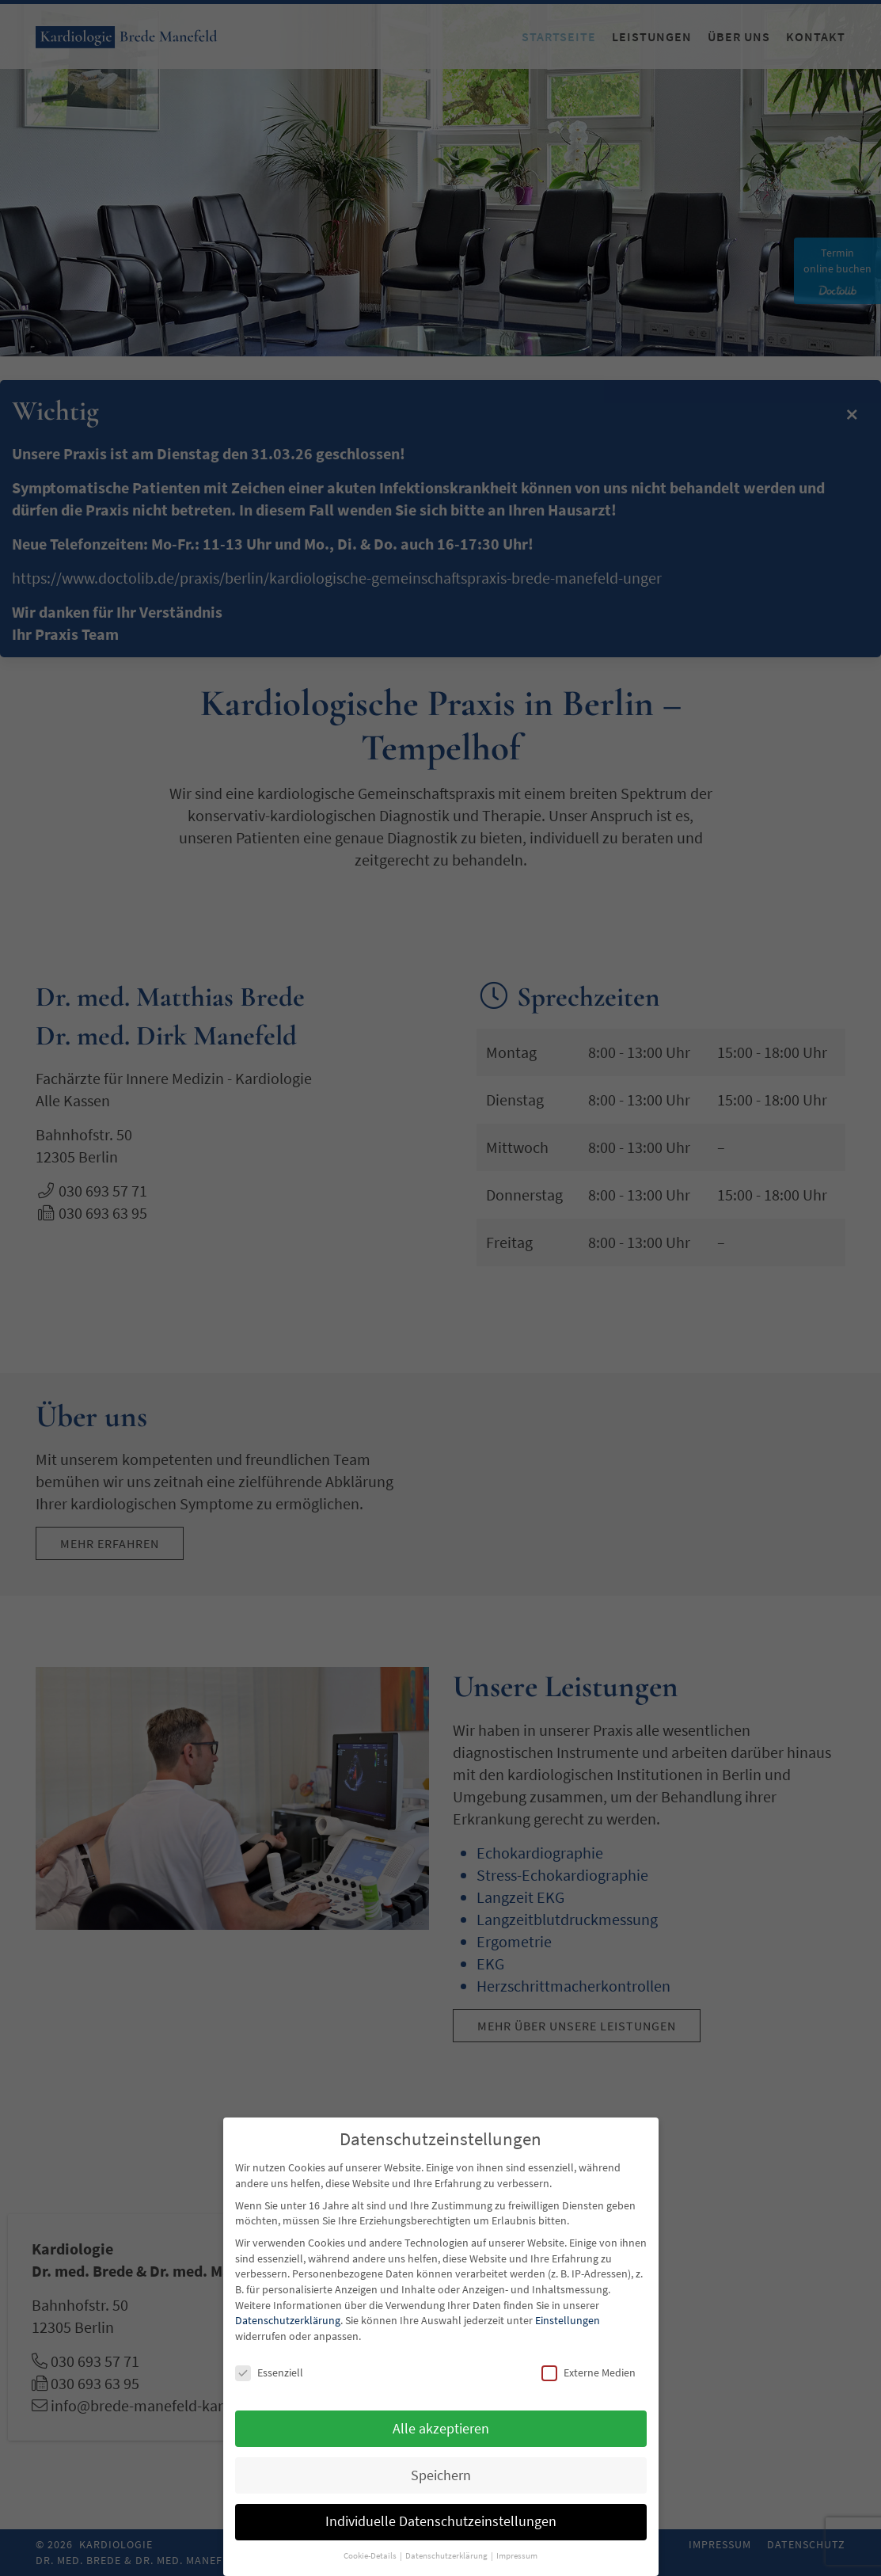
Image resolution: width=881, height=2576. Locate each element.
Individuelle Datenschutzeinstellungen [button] (440, 2521)
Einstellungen (567, 2320)
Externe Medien (588, 2372)
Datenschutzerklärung (287, 2320)
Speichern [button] (441, 2475)
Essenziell (269, 2372)
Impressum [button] (516, 2556)
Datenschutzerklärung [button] (447, 2556)
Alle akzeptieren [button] (441, 2428)
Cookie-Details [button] (371, 2556)
